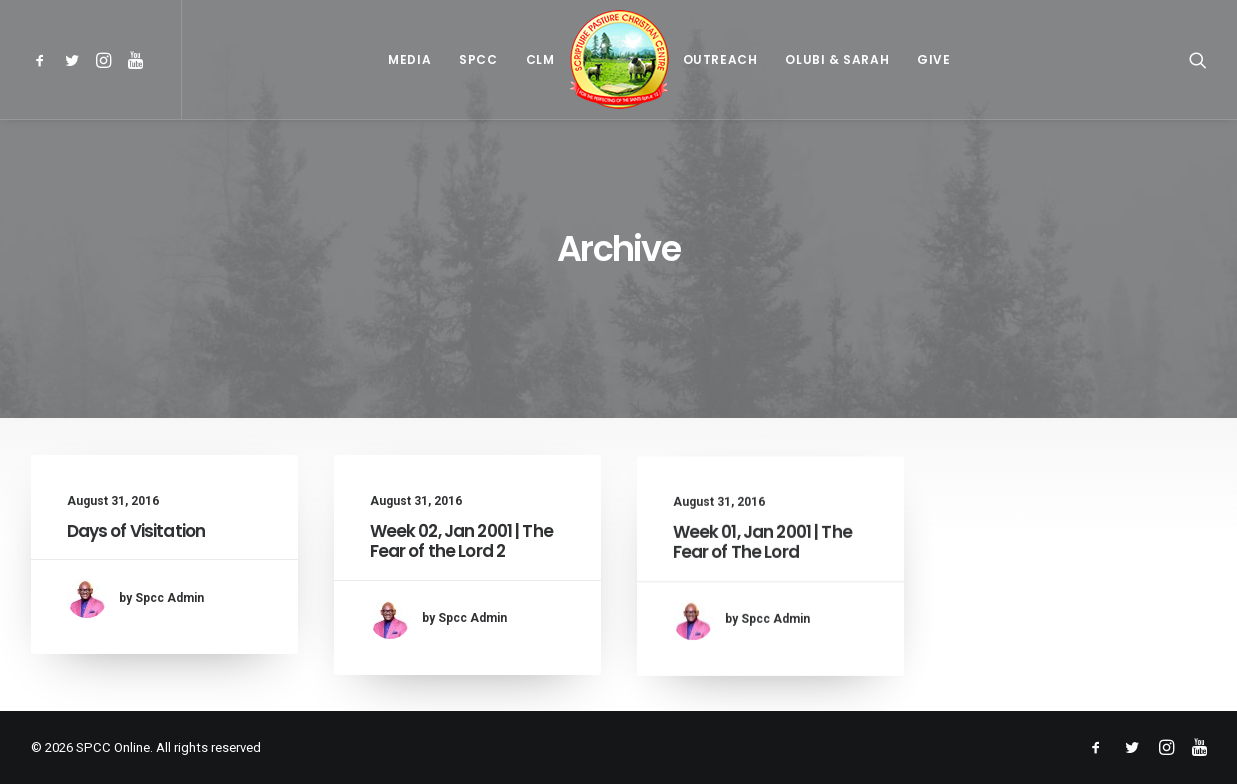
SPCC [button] (478, 59)
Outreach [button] (720, 59)
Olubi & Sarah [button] (837, 59)
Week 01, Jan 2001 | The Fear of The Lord (762, 558)
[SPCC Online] (619, 59)
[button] (43, 59)
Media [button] (409, 59)
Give (933, 59)
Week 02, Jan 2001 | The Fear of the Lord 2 (461, 541)
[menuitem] (43, 59)
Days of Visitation (136, 531)
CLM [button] (540, 59)
